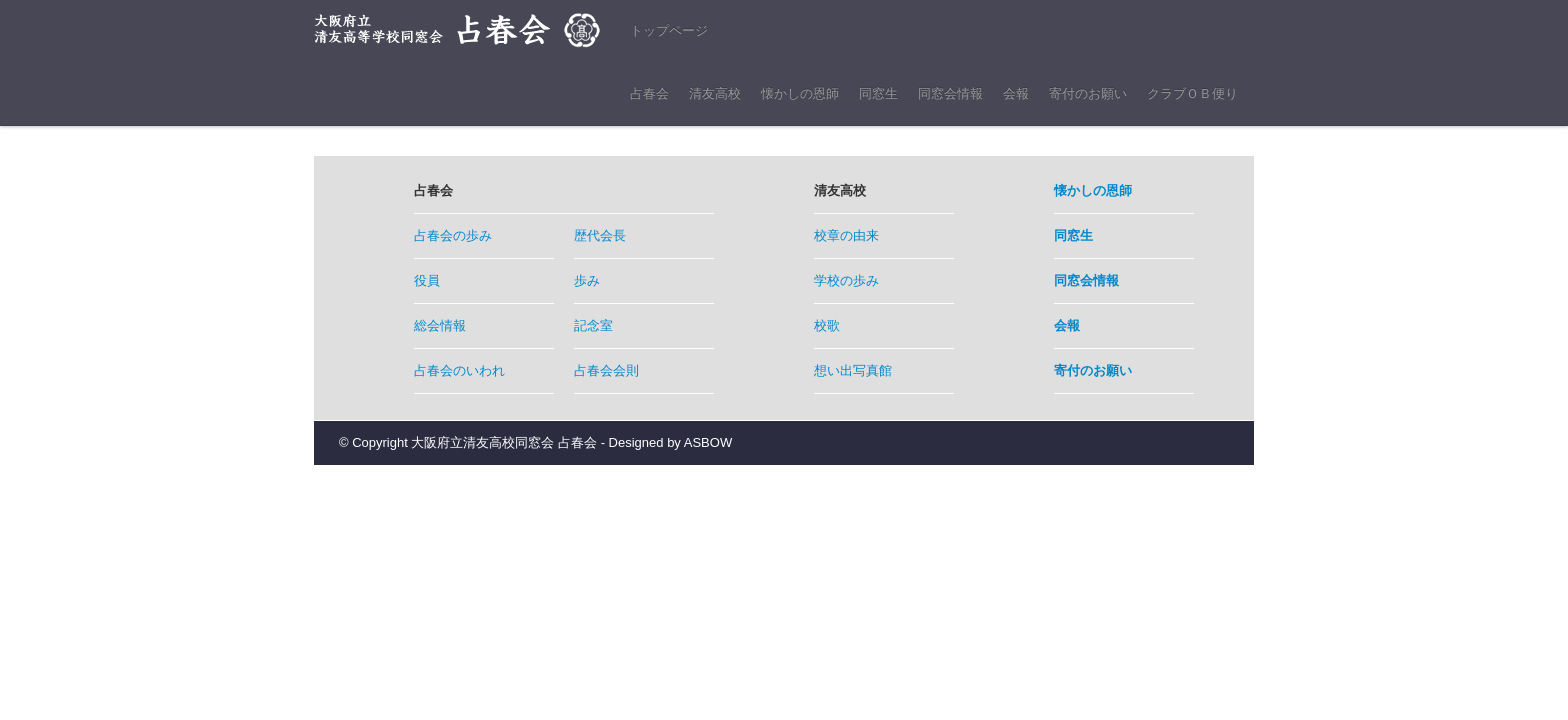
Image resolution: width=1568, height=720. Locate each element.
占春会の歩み (453, 235)
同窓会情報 (950, 93)
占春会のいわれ (459, 370)
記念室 (593, 325)
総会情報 (440, 325)
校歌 (827, 325)
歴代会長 (600, 235)
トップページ (669, 30)
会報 (1016, 93)
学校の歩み (846, 280)
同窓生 (878, 93)
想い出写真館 (853, 370)
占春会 (649, 93)
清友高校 (715, 93)
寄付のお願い (1088, 93)
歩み (587, 280)
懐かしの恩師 (800, 93)
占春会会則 (606, 370)
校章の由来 (846, 235)
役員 (427, 280)
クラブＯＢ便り (1192, 93)
